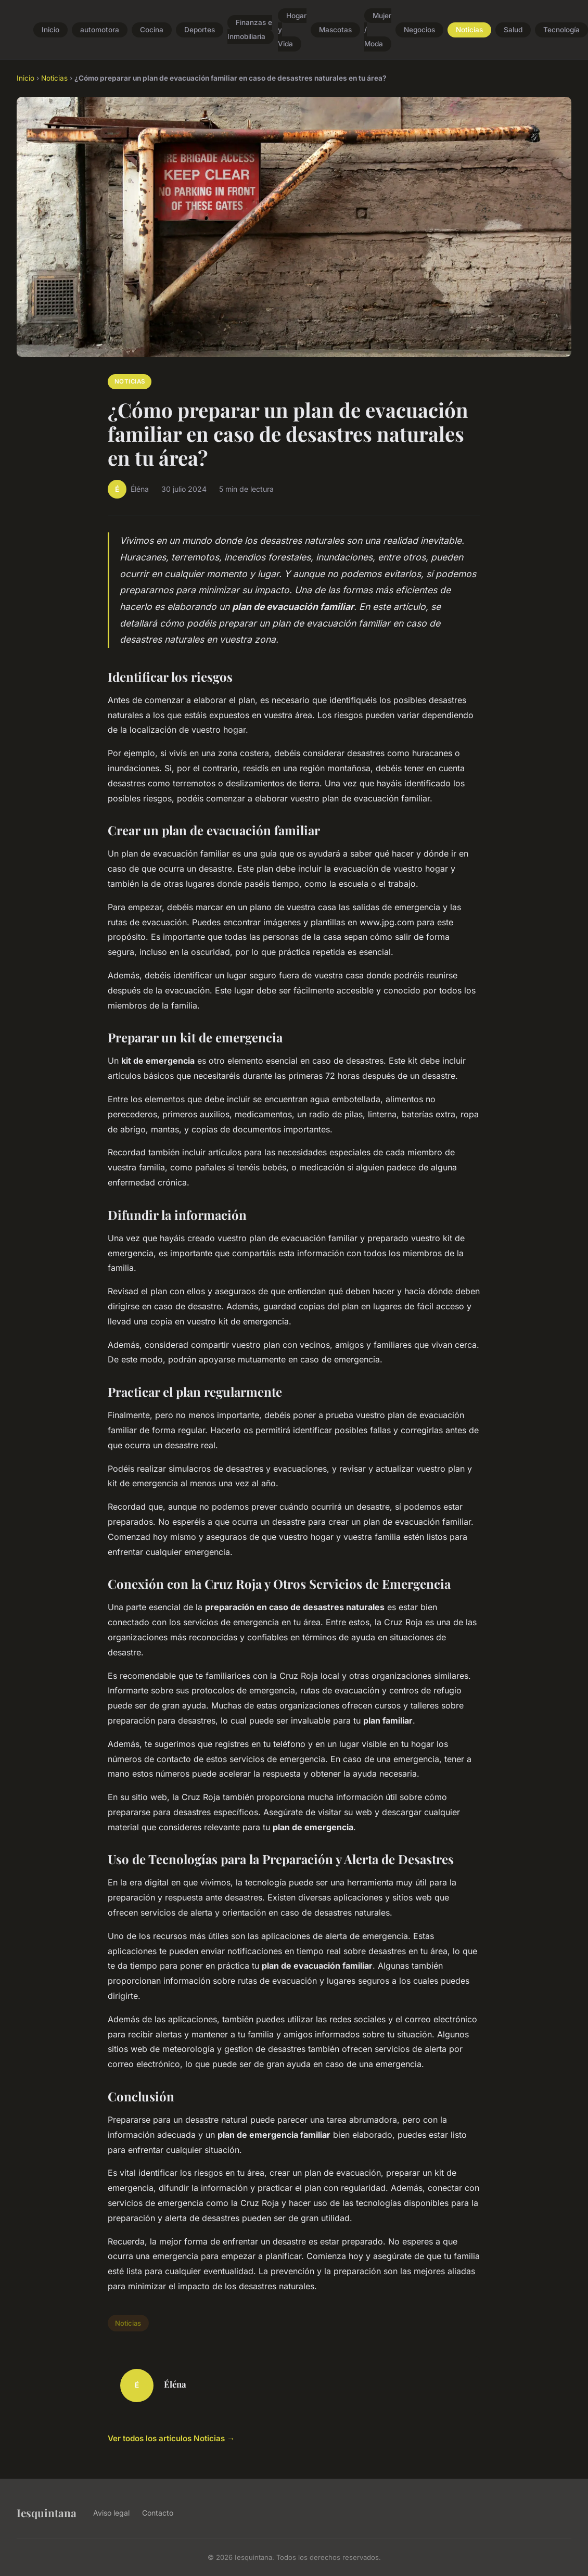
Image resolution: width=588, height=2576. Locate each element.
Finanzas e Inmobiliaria (249, 30)
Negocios (419, 29)
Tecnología (561, 29)
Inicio (50, 29)
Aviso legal (111, 2512)
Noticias (469, 29)
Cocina (151, 29)
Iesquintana (46, 2512)
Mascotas (335, 29)
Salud (513, 29)
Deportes (199, 29)
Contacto (157, 2512)
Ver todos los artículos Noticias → (171, 2438)
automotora (99, 29)
